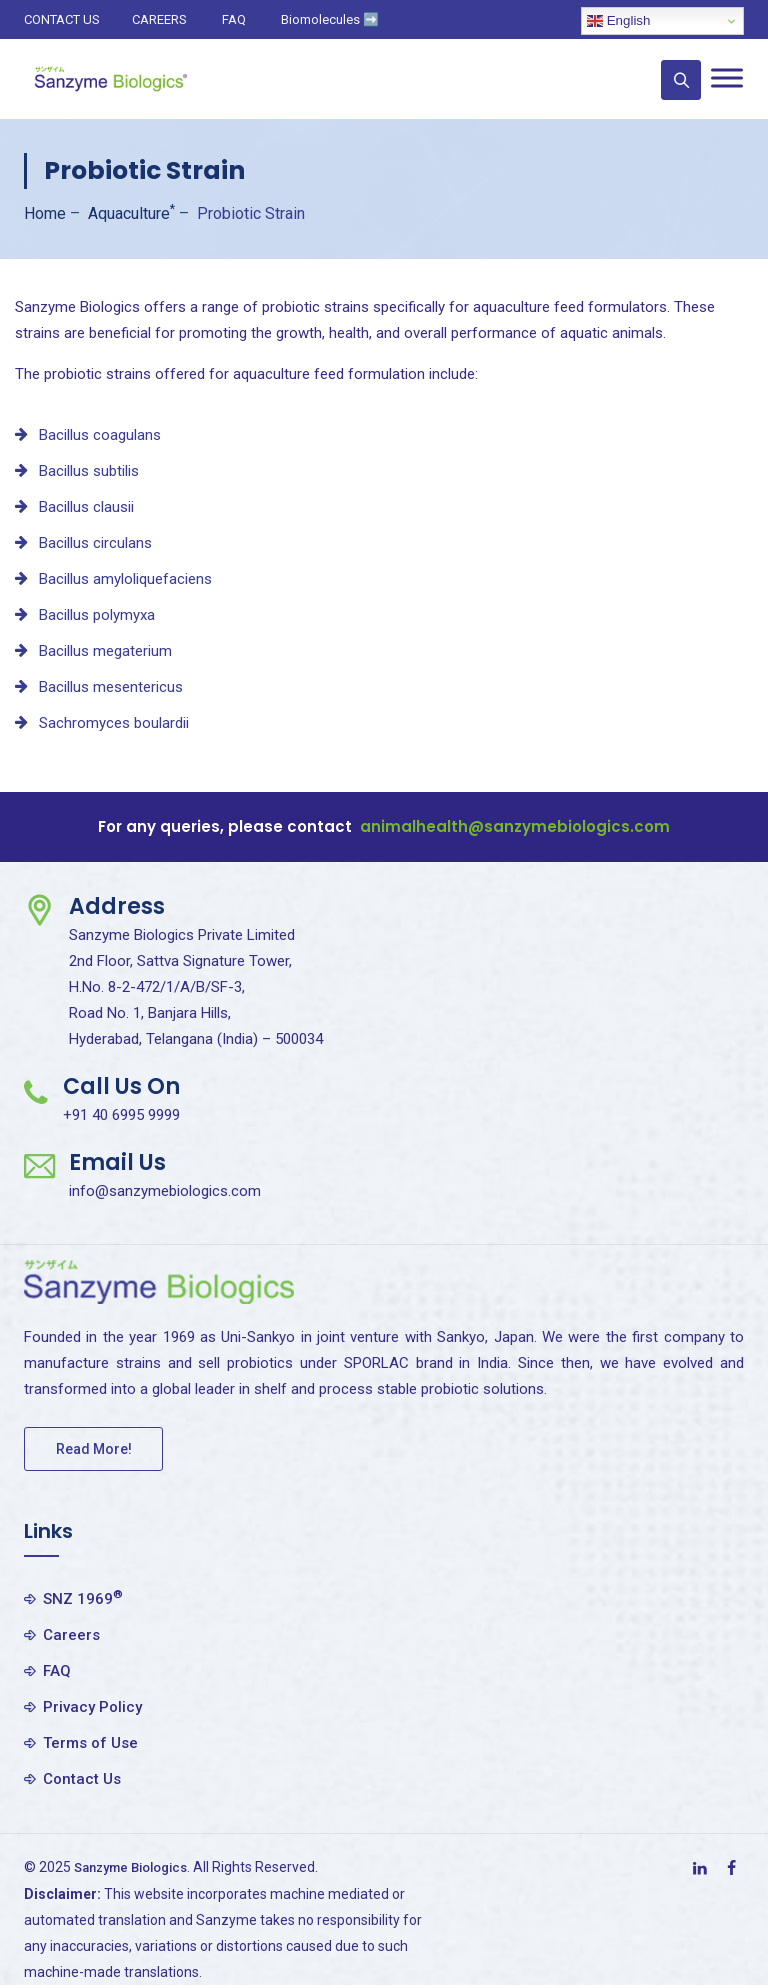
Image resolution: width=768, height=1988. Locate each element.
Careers (71, 1635)
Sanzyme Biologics (138, 1867)
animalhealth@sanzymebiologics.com (515, 826)
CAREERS (159, 19)
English (618, 21)
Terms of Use (90, 1743)
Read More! (94, 1449)
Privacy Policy (92, 1707)
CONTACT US (62, 19)
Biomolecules (330, 19)
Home (45, 213)
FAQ (234, 19)
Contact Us (82, 1779)
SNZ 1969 (83, 1598)
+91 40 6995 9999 (121, 1115)
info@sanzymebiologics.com (165, 1191)
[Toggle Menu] (727, 77)
